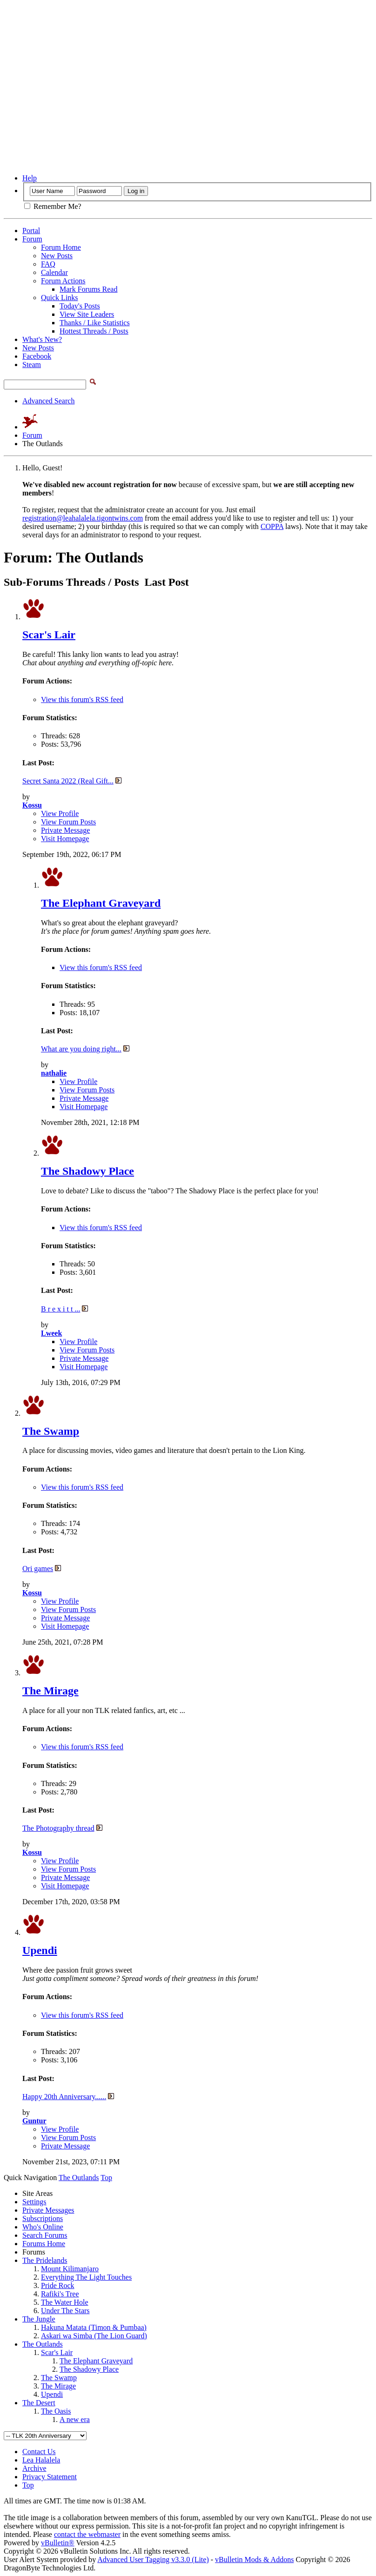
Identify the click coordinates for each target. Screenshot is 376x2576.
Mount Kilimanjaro (70, 2269)
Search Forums (44, 2235)
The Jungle (38, 2319)
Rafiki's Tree (60, 2294)
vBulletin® (57, 2543)
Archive (34, 2468)
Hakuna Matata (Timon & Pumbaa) (94, 2327)
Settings (34, 2202)
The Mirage (50, 1691)
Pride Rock (57, 2285)
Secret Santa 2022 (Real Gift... (68, 781)
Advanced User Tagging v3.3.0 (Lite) (152, 2559)
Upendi (39, 1950)
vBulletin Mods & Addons (254, 2559)
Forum (32, 239)
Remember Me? (52, 206)
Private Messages (48, 2210)
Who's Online (42, 2227)
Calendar (54, 272)
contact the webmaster (87, 2534)
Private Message (65, 830)
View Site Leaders (87, 314)
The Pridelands (44, 2260)
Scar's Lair (48, 635)
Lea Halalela (41, 2460)
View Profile (60, 813)
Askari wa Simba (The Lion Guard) (94, 2336)
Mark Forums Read (88, 289)
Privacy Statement (49, 2477)
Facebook (36, 356)
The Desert (38, 2403)
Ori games (37, 1568)
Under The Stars (65, 2311)
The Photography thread (58, 1828)
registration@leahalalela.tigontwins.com (82, 518)
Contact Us (39, 2452)
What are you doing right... (81, 1049)
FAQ (48, 264)
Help (29, 178)
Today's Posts (80, 306)
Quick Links (59, 297)
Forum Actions (63, 281)
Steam (31, 364)
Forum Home (61, 247)
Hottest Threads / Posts (94, 331)
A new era (75, 2419)
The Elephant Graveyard (101, 903)
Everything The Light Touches (86, 2277)
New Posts (57, 256)
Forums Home (43, 2244)
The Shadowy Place (87, 1171)
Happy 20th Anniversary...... (64, 2097)
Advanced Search (48, 401)
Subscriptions (42, 2218)
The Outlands (42, 2344)
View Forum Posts (68, 822)
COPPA (272, 526)
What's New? (42, 339)
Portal (31, 230)
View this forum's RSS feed (82, 699)
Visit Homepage (65, 839)
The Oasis (56, 2411)
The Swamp (50, 1431)
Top (106, 2177)
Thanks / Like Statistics (95, 323)
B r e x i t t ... (60, 1309)
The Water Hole (64, 2302)
